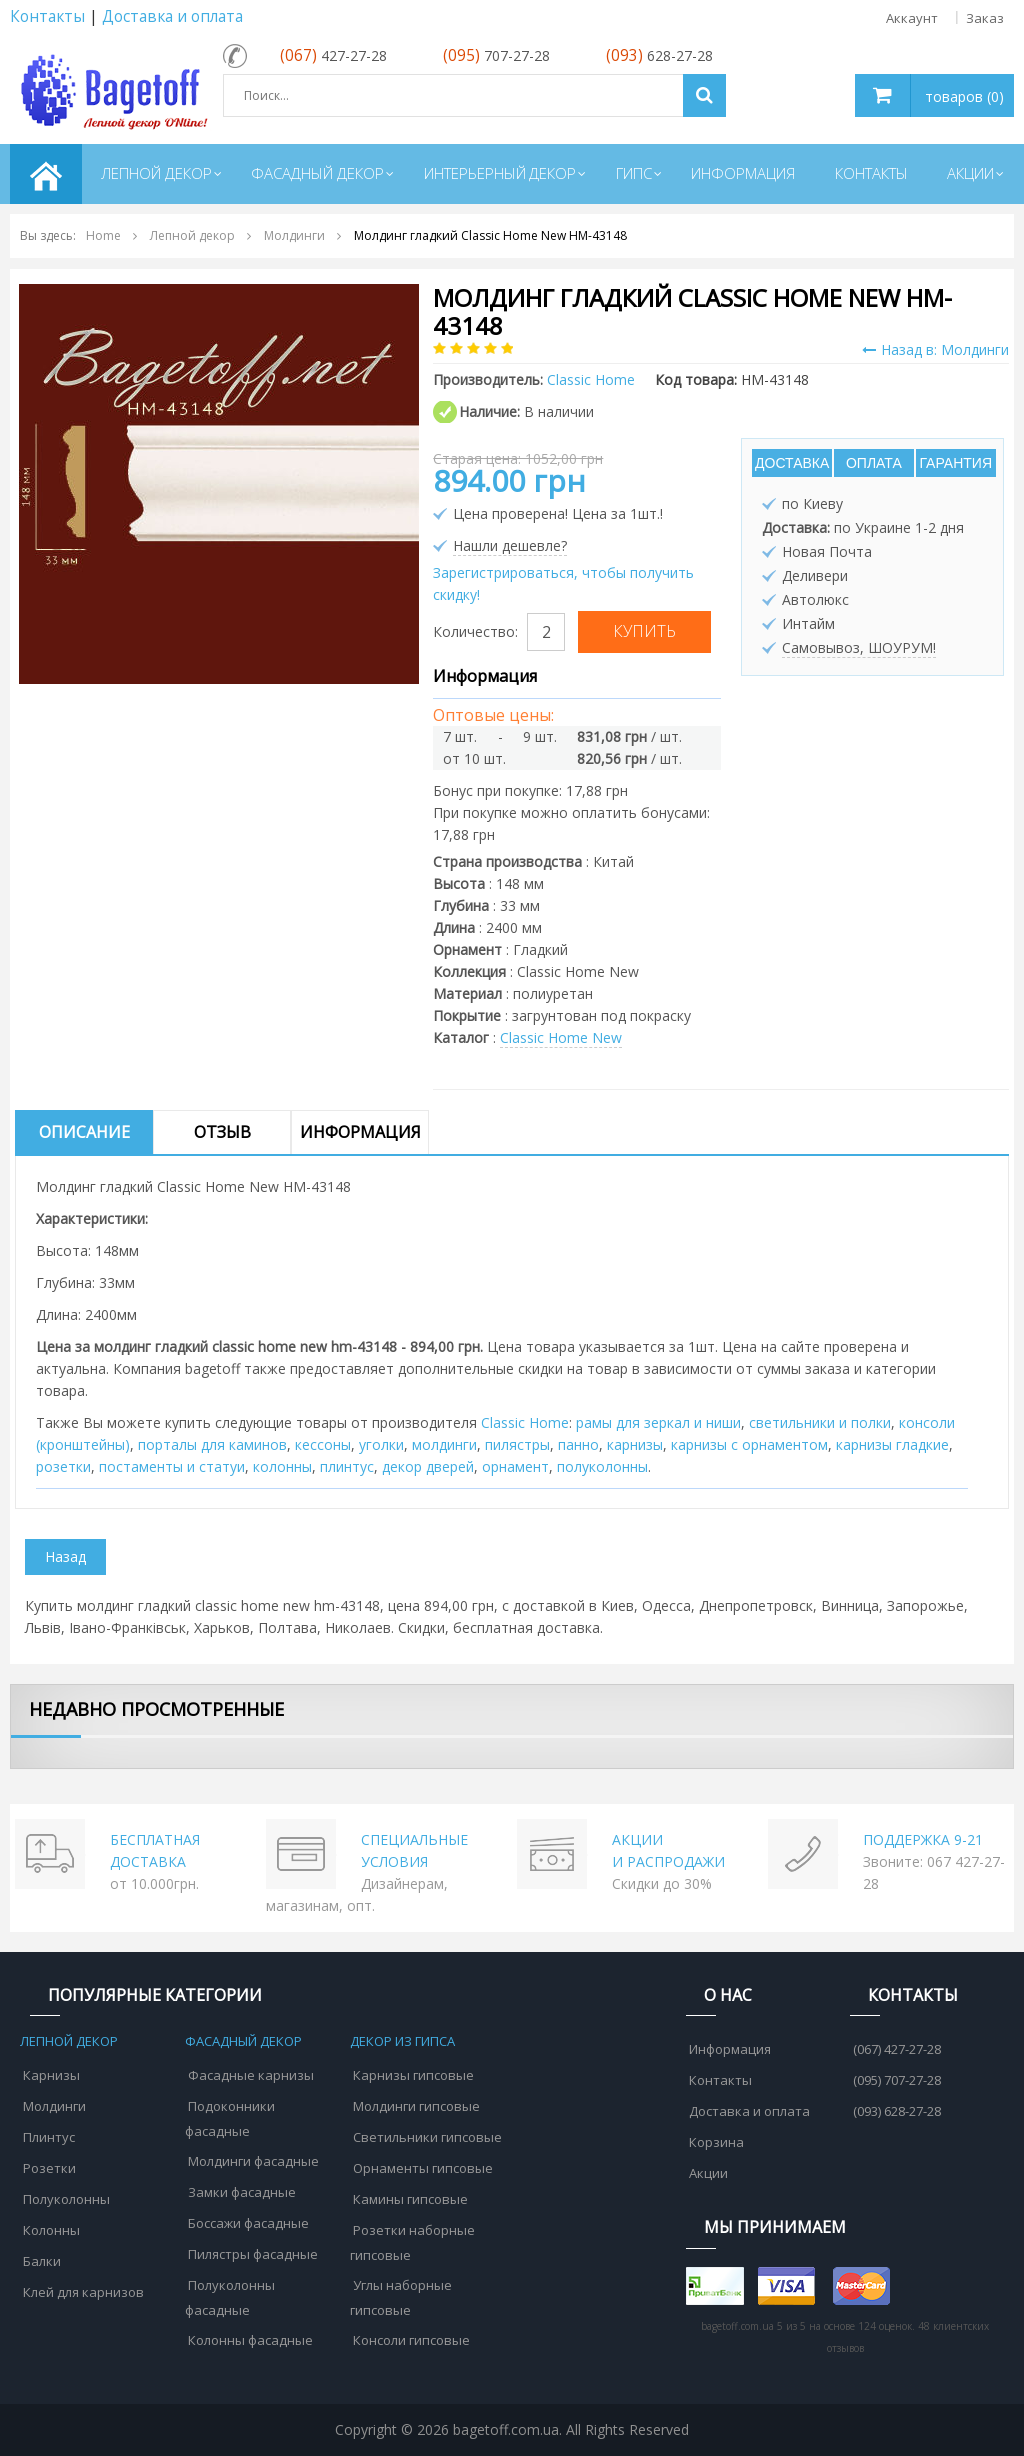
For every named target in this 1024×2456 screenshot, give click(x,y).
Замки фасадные (242, 2192)
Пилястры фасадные (253, 2254)
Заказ (985, 18)
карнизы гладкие (892, 1444)
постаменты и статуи (172, 1466)
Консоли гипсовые (411, 2340)
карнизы (635, 1444)
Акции (708, 2173)
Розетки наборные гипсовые (412, 2242)
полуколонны (602, 1466)
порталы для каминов (212, 1444)
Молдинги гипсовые (416, 2106)
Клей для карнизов (83, 2292)
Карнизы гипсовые (413, 2075)
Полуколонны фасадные (230, 2297)
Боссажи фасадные (248, 2223)
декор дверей (428, 1466)
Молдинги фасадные (253, 2161)
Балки (42, 2261)
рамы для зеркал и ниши (658, 1422)
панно (578, 1444)
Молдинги (54, 2106)
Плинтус (49, 2137)
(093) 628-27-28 (897, 2111)
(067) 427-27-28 (897, 2049)
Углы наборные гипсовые (401, 2297)
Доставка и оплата (172, 16)
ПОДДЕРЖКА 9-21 (923, 1839)
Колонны (51, 2230)
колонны (282, 1466)
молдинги (444, 1444)
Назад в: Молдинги (935, 349)
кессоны (323, 1444)
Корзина (716, 2142)
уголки (381, 1444)
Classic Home (525, 1422)
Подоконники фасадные (230, 2118)
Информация (360, 1132)
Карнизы (51, 2075)
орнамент (515, 1466)
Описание (84, 1132)
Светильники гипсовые (427, 2137)
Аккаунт (912, 18)
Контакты (47, 16)
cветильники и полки (820, 1422)
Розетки (49, 2168)
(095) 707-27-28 (897, 2080)
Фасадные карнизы (251, 2075)
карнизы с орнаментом (749, 1444)
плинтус (347, 1466)
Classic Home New (561, 1037)
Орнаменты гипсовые (423, 2168)
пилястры (517, 1444)
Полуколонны (66, 2199)
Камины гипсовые (410, 2199)
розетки (63, 1466)
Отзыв (222, 1132)
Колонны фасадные (250, 2340)
